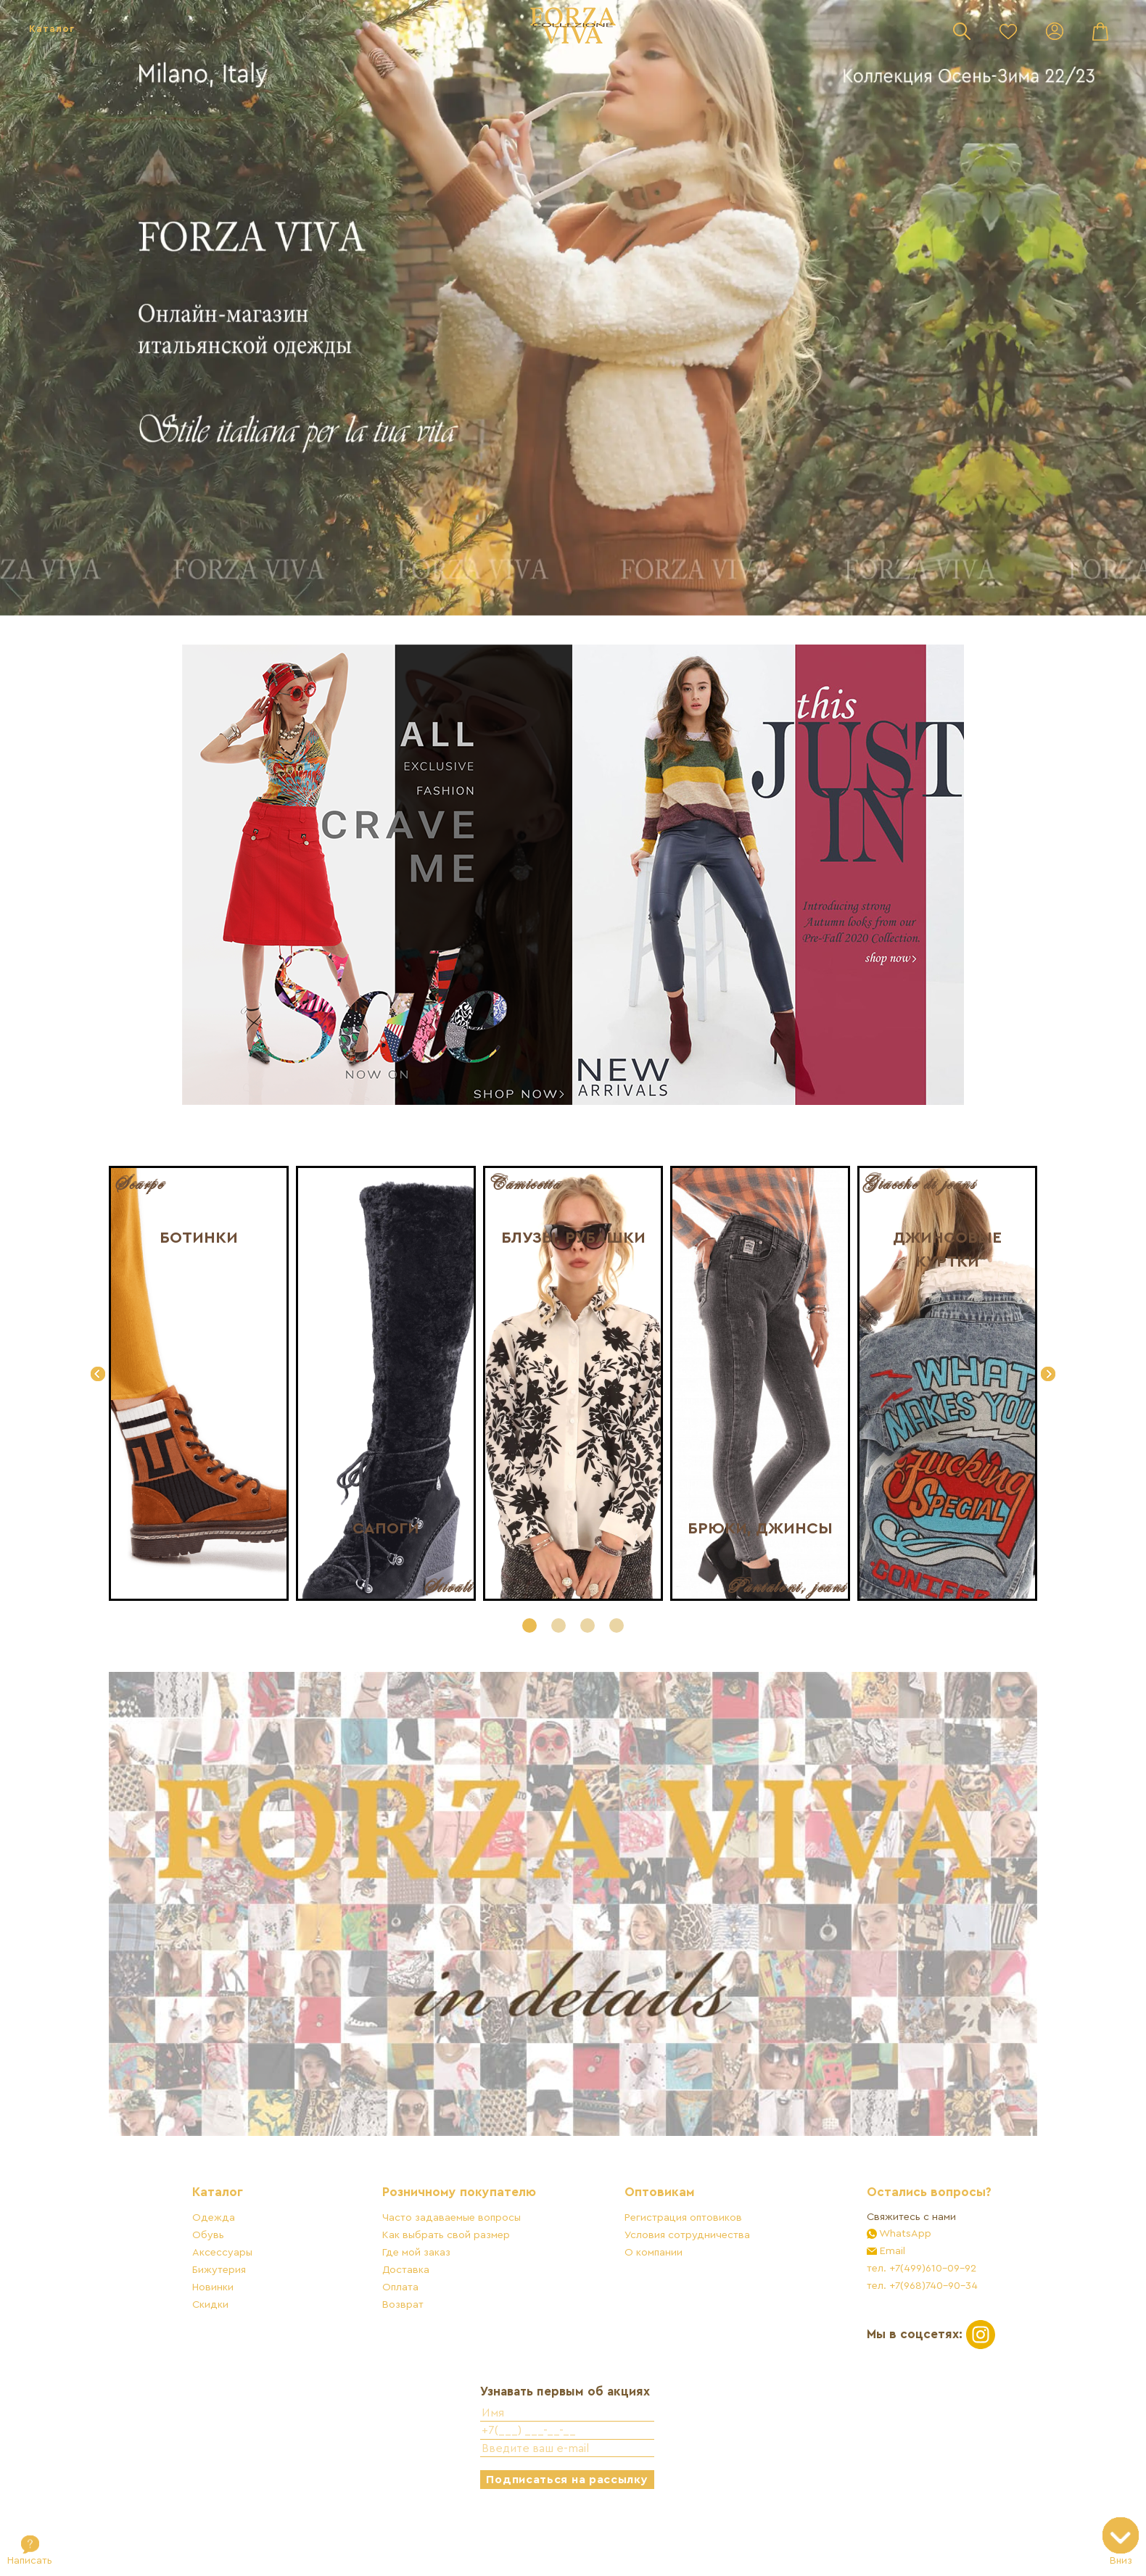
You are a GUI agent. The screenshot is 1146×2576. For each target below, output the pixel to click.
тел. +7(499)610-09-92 (893, 2313)
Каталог (52, 28)
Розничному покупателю (468, 2238)
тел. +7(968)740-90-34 (893, 2330)
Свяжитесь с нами (883, 2262)
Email (863, 2295)
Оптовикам (650, 2238)
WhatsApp (876, 2278)
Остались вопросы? (900, 2238)
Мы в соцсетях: (902, 2378)
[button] (529, 1625)
